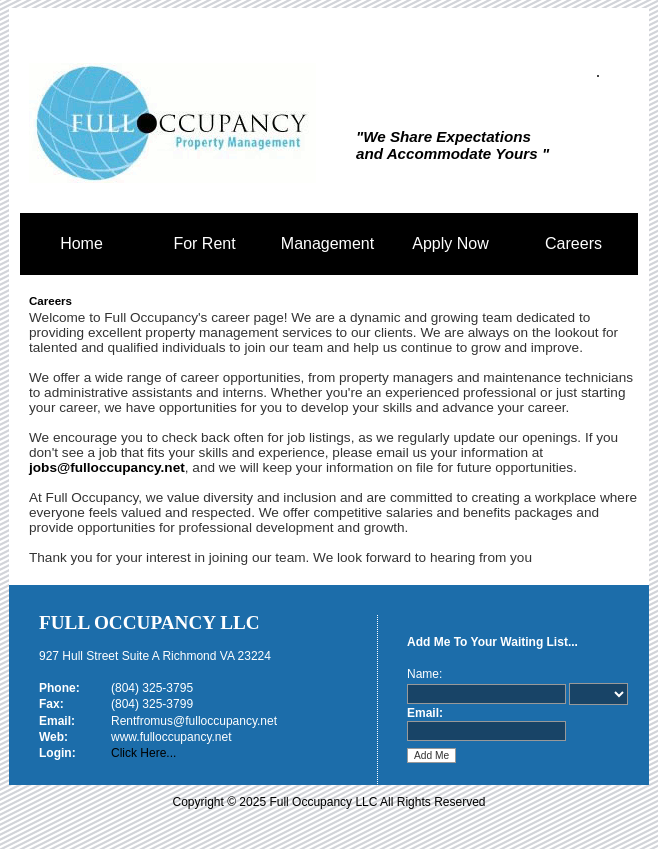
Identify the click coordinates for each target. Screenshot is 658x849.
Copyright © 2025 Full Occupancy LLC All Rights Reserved (329, 802)
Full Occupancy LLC (149, 622)
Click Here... (143, 753)
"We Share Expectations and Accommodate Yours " (452, 145)
